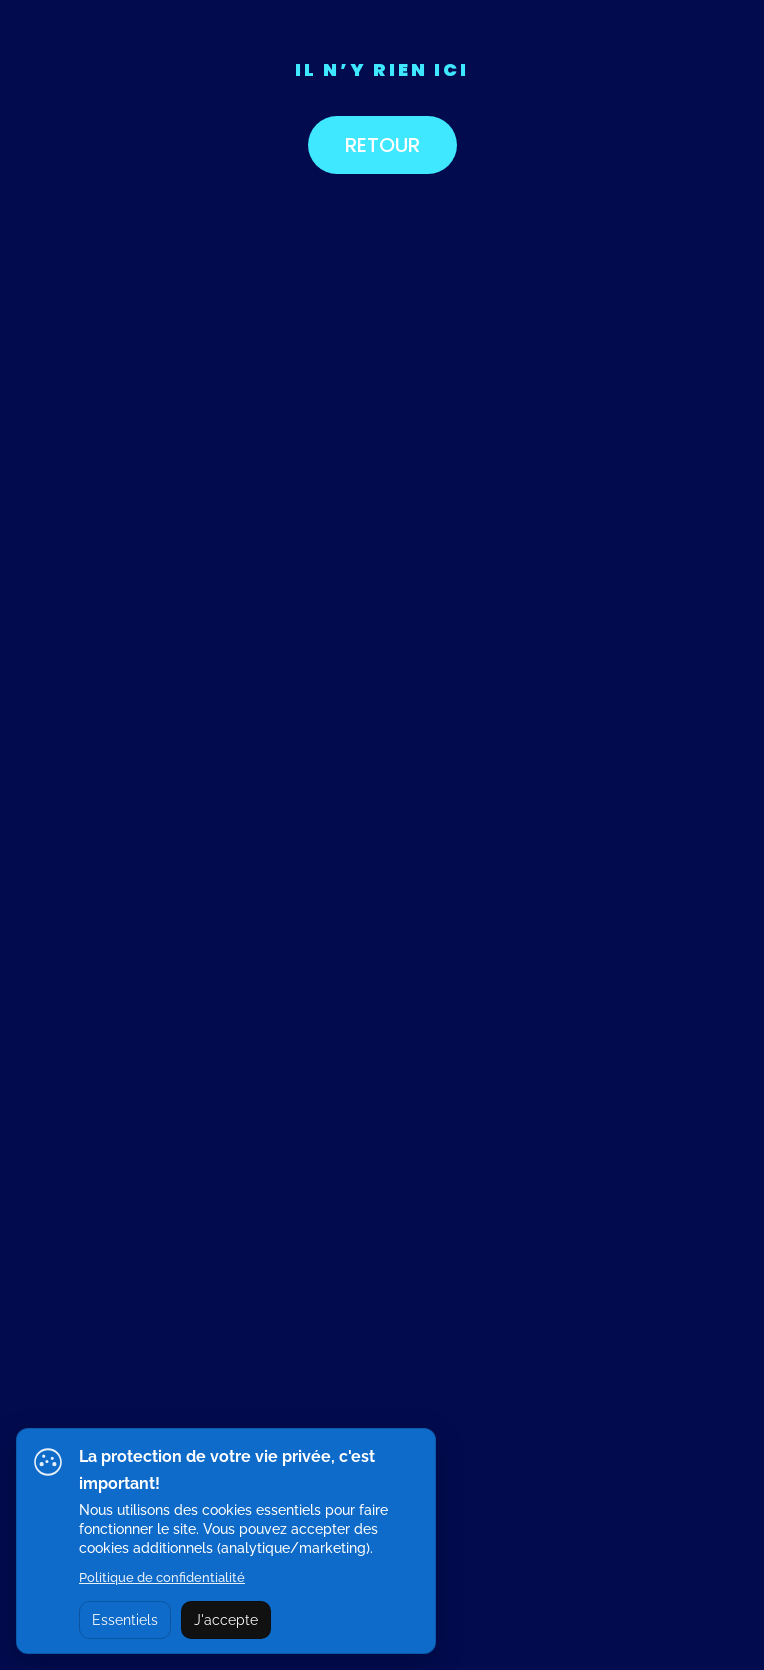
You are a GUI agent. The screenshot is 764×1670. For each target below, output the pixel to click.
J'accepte (226, 1620)
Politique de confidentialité (162, 1577)
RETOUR (382, 145)
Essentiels (125, 1620)
